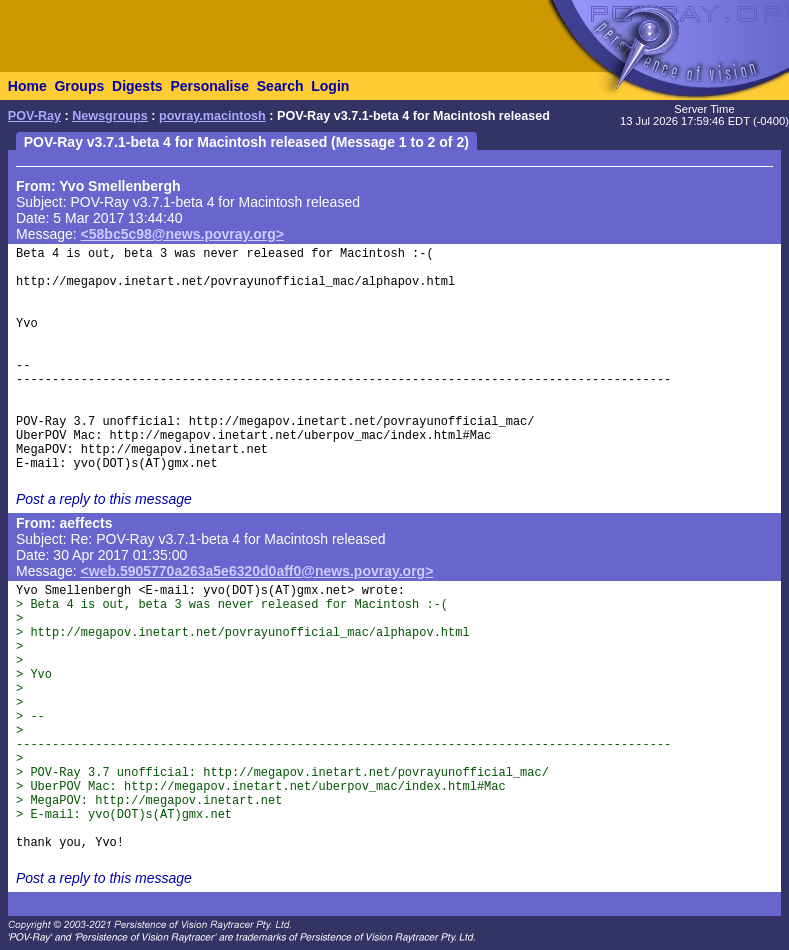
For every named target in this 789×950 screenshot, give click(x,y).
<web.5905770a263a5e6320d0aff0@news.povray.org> (257, 571)
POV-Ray (34, 116)
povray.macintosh (212, 116)
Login (330, 86)
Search (280, 86)
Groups (79, 86)
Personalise (209, 86)
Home (27, 86)
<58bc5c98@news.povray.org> (182, 234)
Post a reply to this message (104, 499)
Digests (137, 86)
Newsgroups (110, 116)
